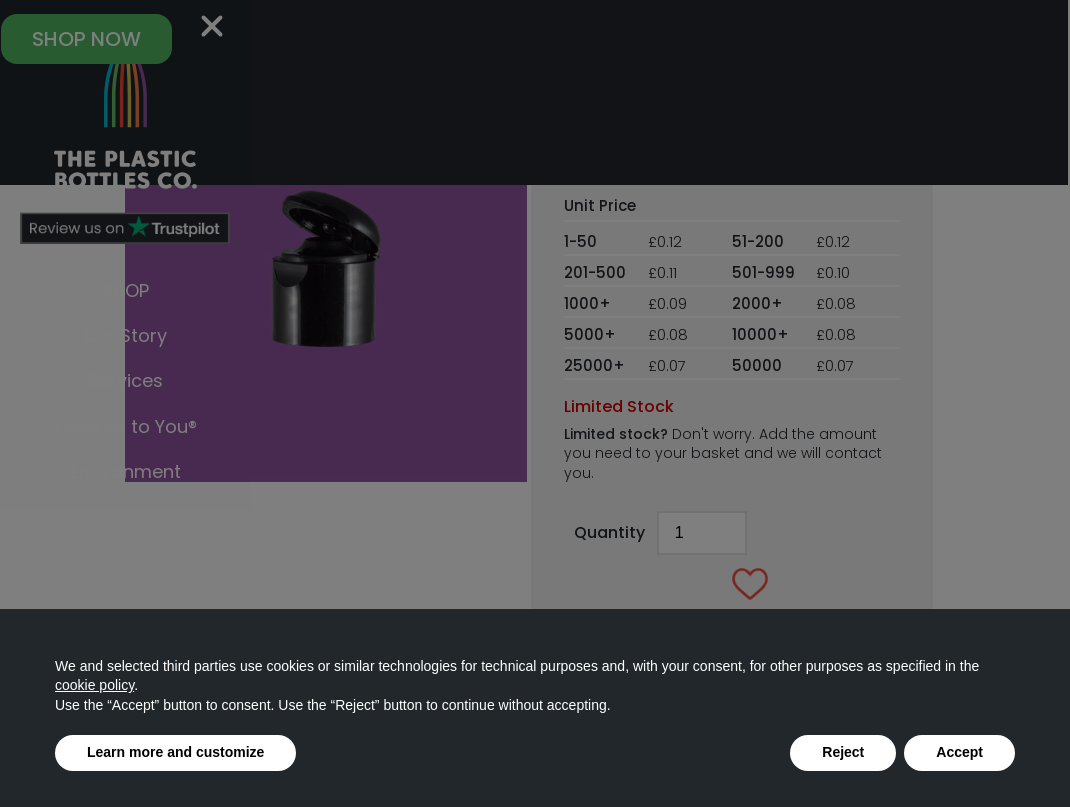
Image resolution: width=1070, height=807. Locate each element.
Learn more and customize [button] (175, 752)
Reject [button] (843, 752)
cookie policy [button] (94, 685)
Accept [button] (959, 752)
